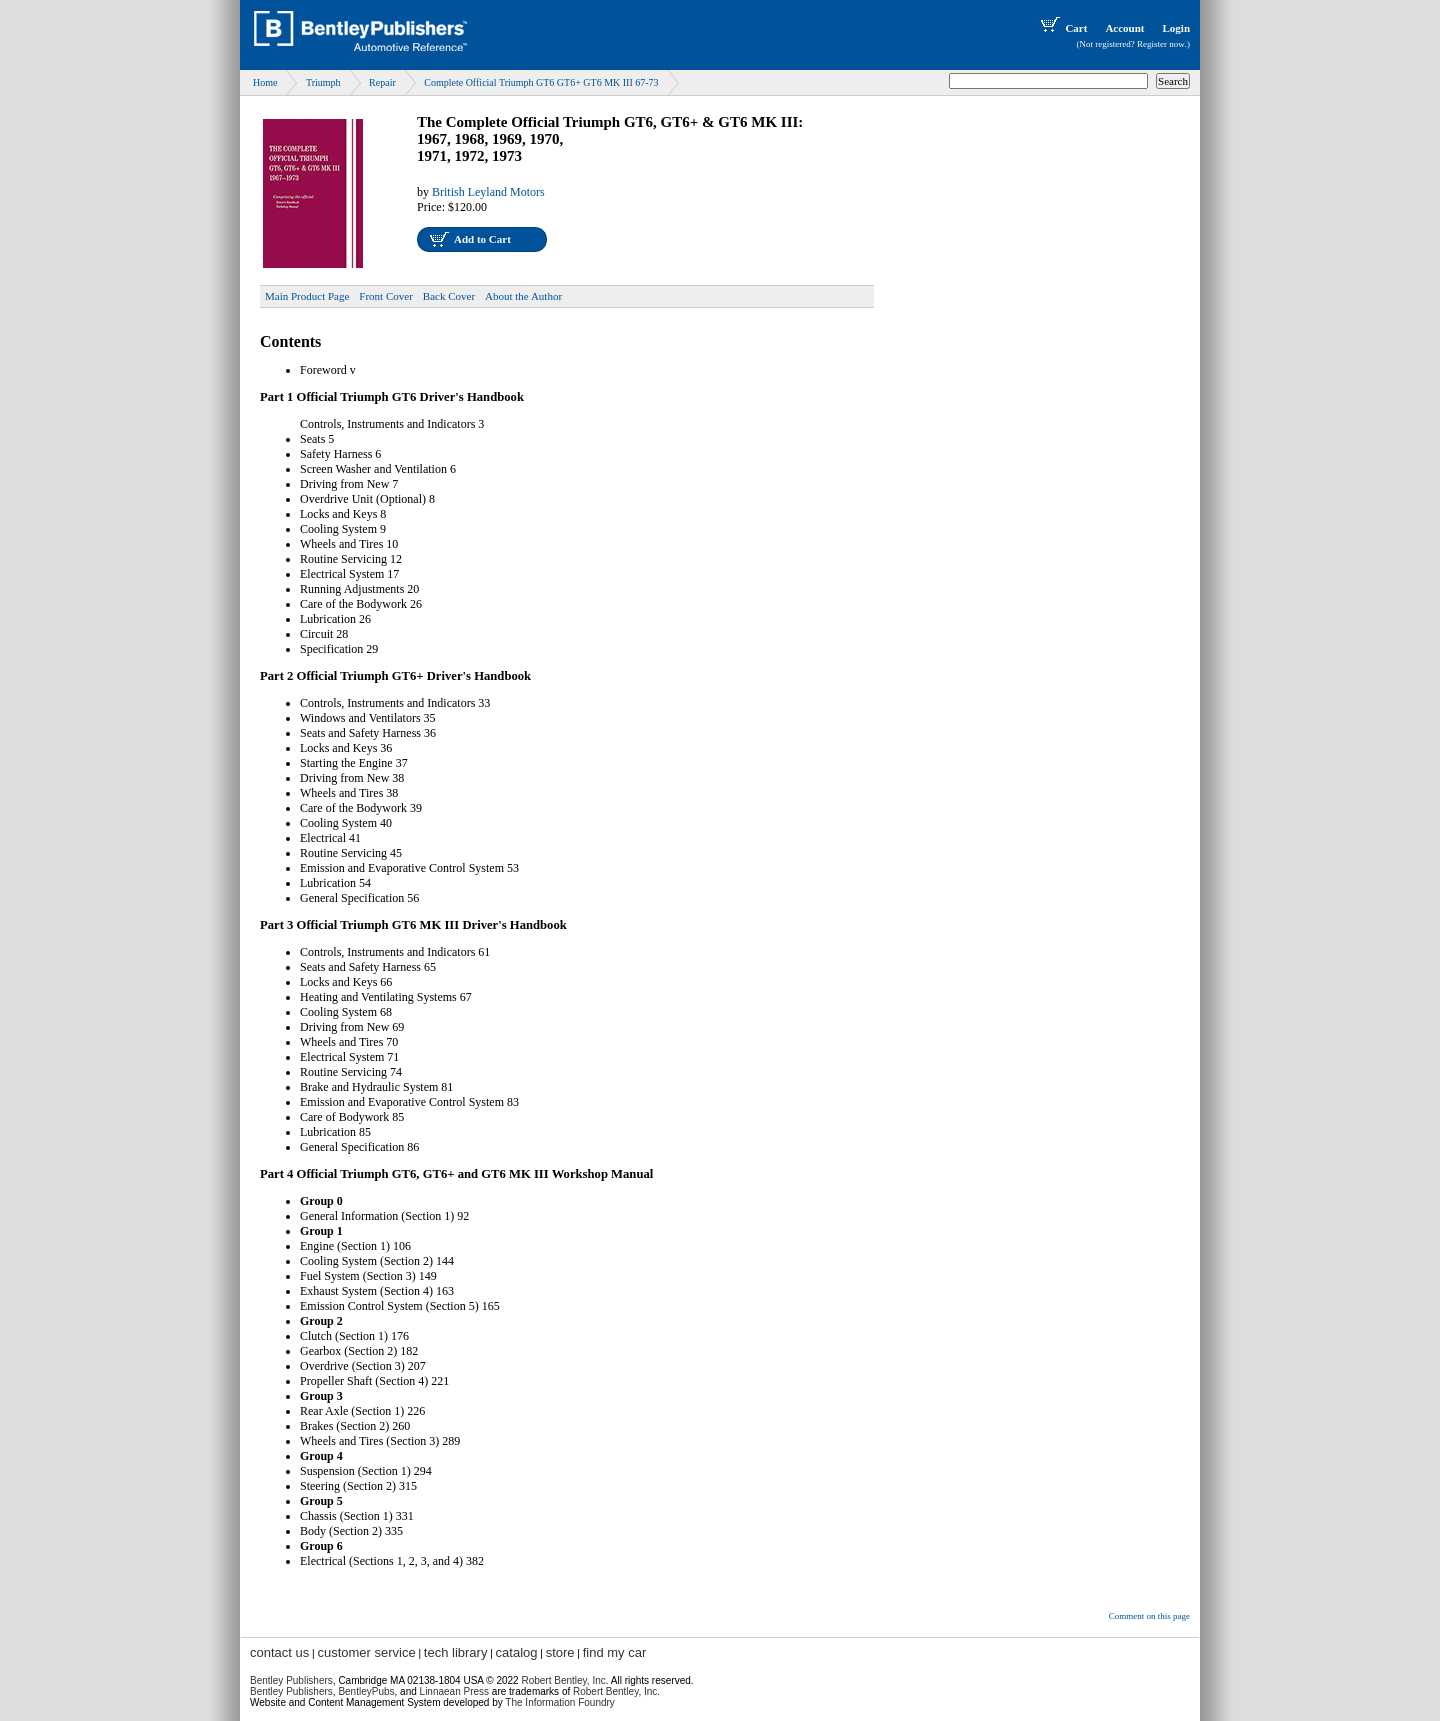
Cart (1062, 28)
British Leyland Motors (488, 192)
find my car (615, 1652)
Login (1176, 28)
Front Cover (385, 296)
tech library (456, 1652)
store (560, 1652)
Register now (1161, 44)
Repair (382, 82)
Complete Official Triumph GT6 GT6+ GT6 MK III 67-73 (541, 82)
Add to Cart (482, 239)
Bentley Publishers (291, 1680)
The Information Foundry (560, 1702)
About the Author (523, 296)
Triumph (323, 82)
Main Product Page (307, 296)
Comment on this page (1149, 1616)
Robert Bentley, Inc (563, 1680)
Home (265, 82)
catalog (517, 1652)
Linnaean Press (455, 1691)
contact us (279, 1652)
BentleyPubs (366, 1691)
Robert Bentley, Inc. (616, 1691)
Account (1124, 28)
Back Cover (449, 296)
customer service (366, 1652)
